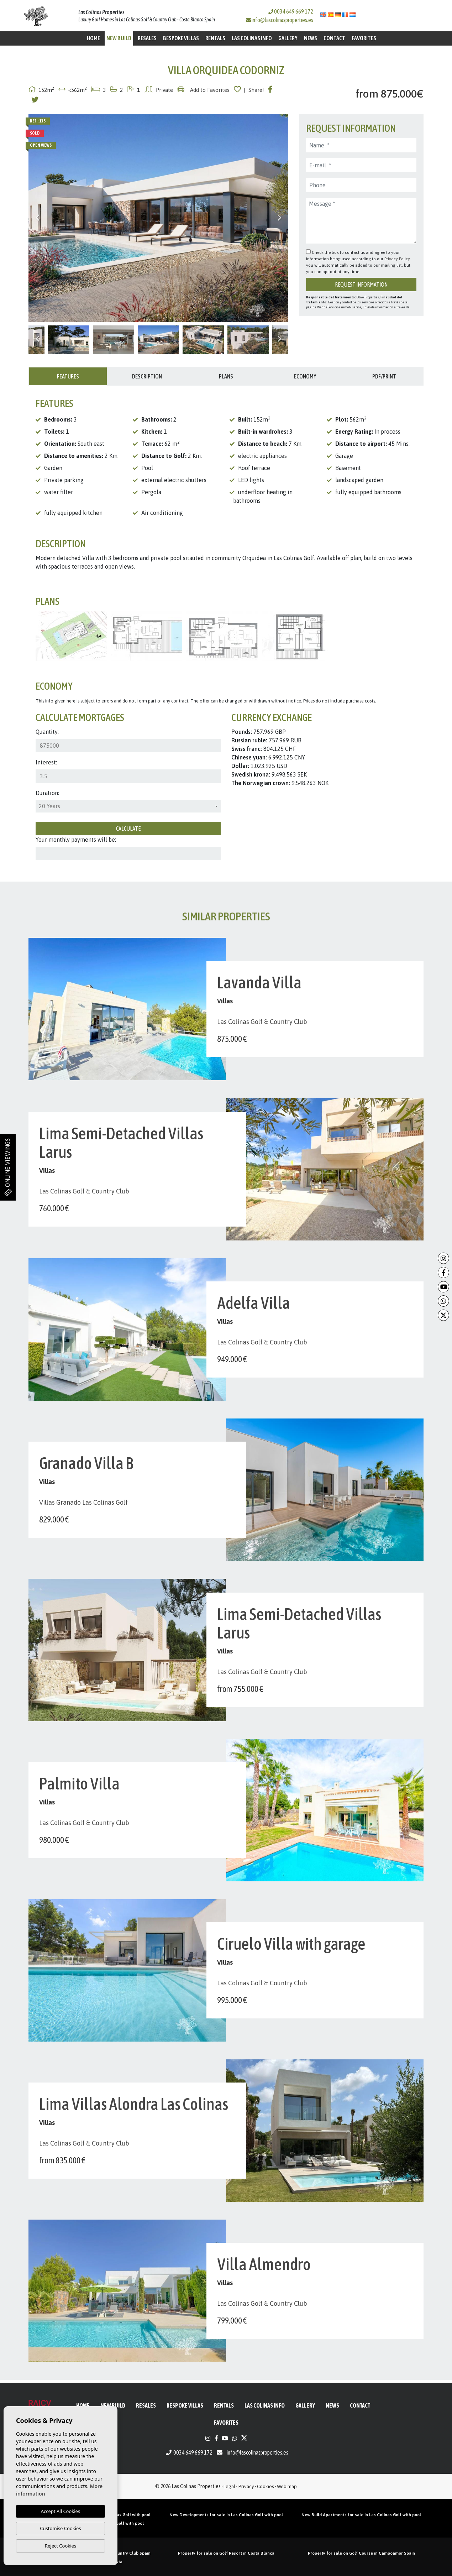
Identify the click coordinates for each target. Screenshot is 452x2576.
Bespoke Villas (181, 38)
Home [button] (93, 38)
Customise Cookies (60, 2528)
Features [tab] (68, 376)
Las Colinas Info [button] (252, 38)
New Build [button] (118, 38)
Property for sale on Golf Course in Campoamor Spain (361, 2553)
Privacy (246, 2486)
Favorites (364, 38)
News (310, 38)
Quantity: (47, 731)
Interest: (46, 762)
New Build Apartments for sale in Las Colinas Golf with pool (361, 2514)
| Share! (254, 90)
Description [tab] (147, 376)
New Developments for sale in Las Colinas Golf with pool (226, 2514)
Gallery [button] (288, 38)
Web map (287, 2486)
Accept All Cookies (60, 2511)
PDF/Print (384, 376)
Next (279, 218)
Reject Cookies (60, 2546)
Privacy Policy (397, 258)
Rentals (215, 38)
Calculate (128, 828)
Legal (229, 2486)
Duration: (47, 793)
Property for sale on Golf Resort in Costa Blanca (226, 2553)
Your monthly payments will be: (76, 839)
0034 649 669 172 (290, 11)
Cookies (265, 2486)
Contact (334, 38)
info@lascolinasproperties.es (282, 20)
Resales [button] (147, 38)
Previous (37, 218)
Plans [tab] (226, 376)
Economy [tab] (305, 376)
